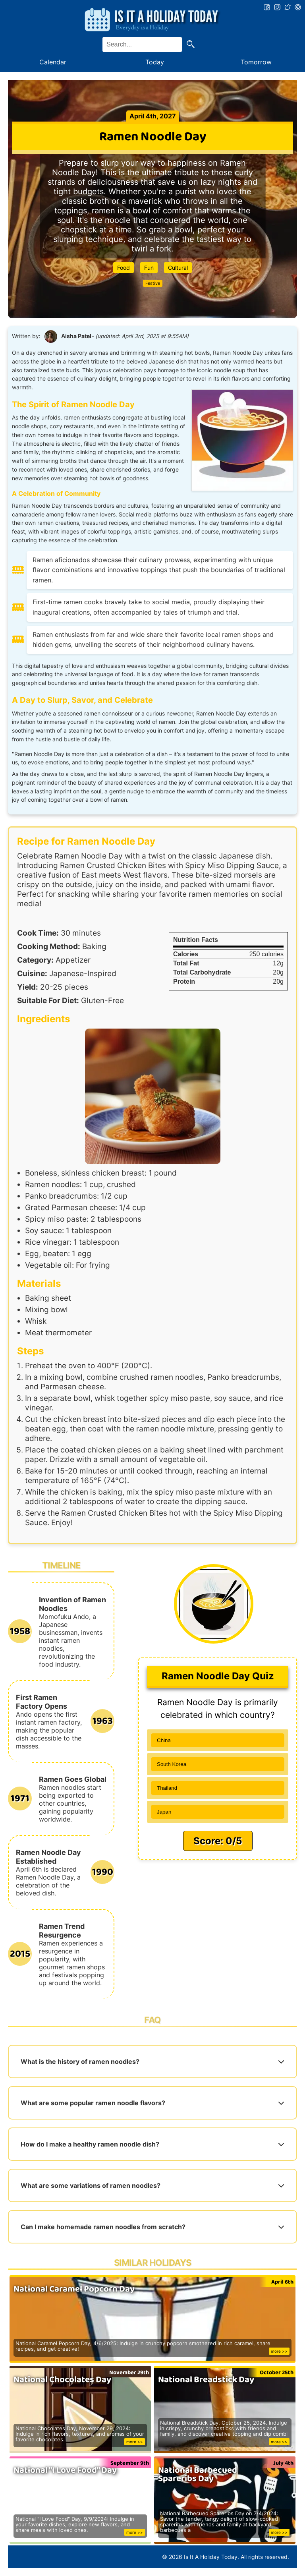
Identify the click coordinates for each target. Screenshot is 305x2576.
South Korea (171, 1764)
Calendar (52, 62)
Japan (164, 1812)
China (164, 1740)
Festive (152, 283)
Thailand (167, 1788)
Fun (149, 267)
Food (123, 267)
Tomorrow (256, 62)
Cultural (178, 267)
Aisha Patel (76, 336)
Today (154, 62)
